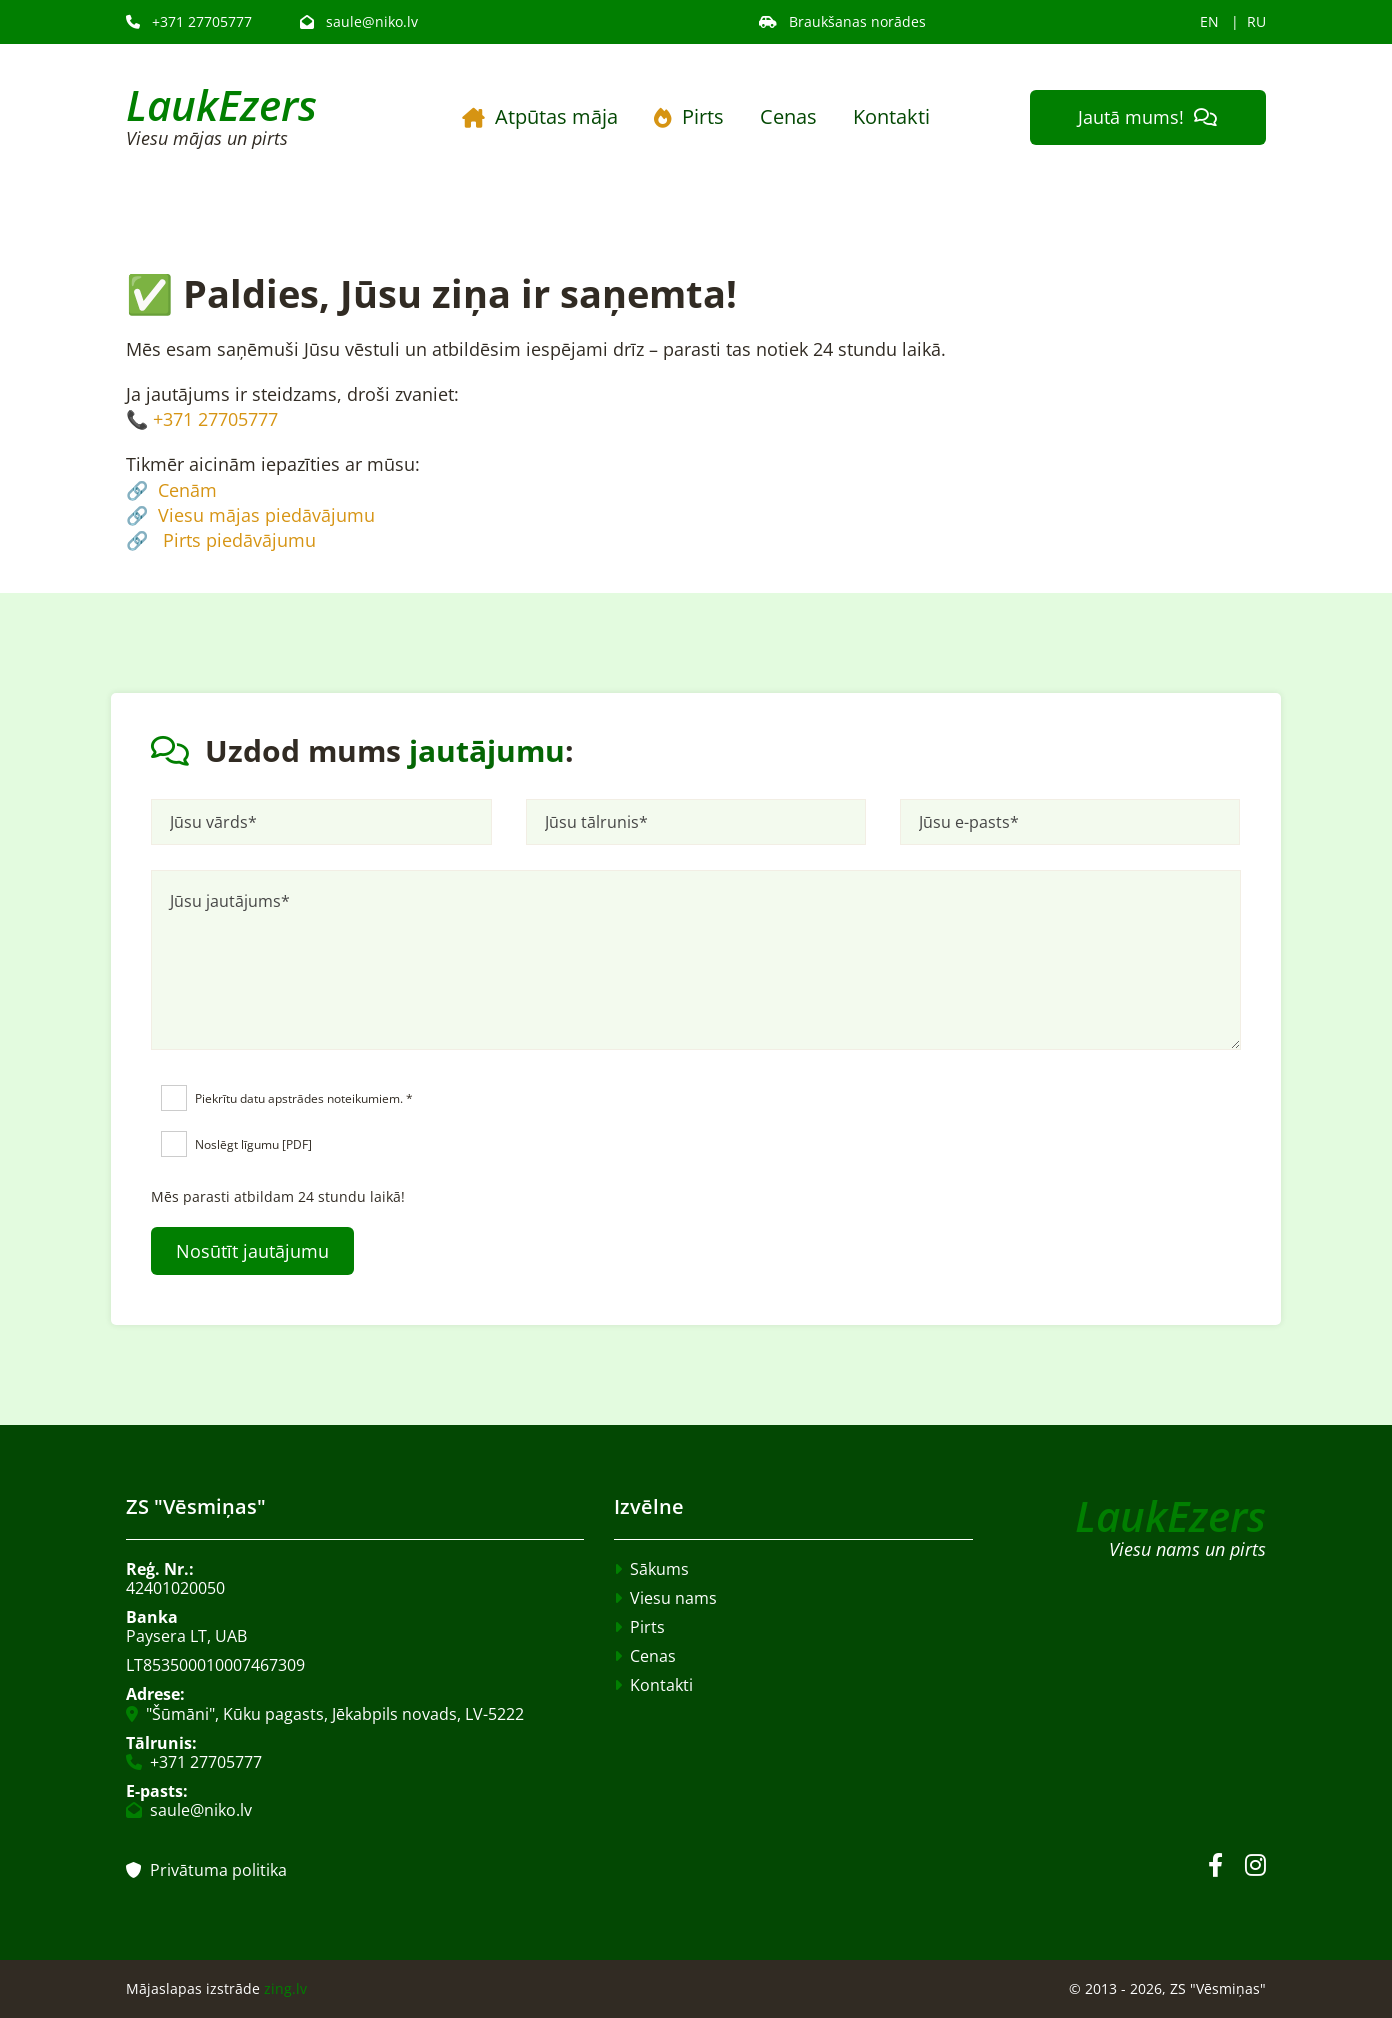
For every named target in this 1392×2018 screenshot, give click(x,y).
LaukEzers (221, 104)
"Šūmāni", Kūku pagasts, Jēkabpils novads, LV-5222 (335, 1714)
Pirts (689, 116)
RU (1256, 21)
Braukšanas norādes (842, 21)
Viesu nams (673, 1598)
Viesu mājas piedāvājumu (266, 515)
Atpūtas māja (540, 116)
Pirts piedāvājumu (239, 540)
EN (1209, 21)
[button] (1148, 117)
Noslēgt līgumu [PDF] (253, 1144)
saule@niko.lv (359, 21)
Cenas (788, 116)
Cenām (187, 490)
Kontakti (891, 116)
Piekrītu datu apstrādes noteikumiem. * (304, 1098)
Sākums (659, 1569)
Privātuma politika (206, 1870)
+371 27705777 (189, 21)
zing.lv (285, 1988)
